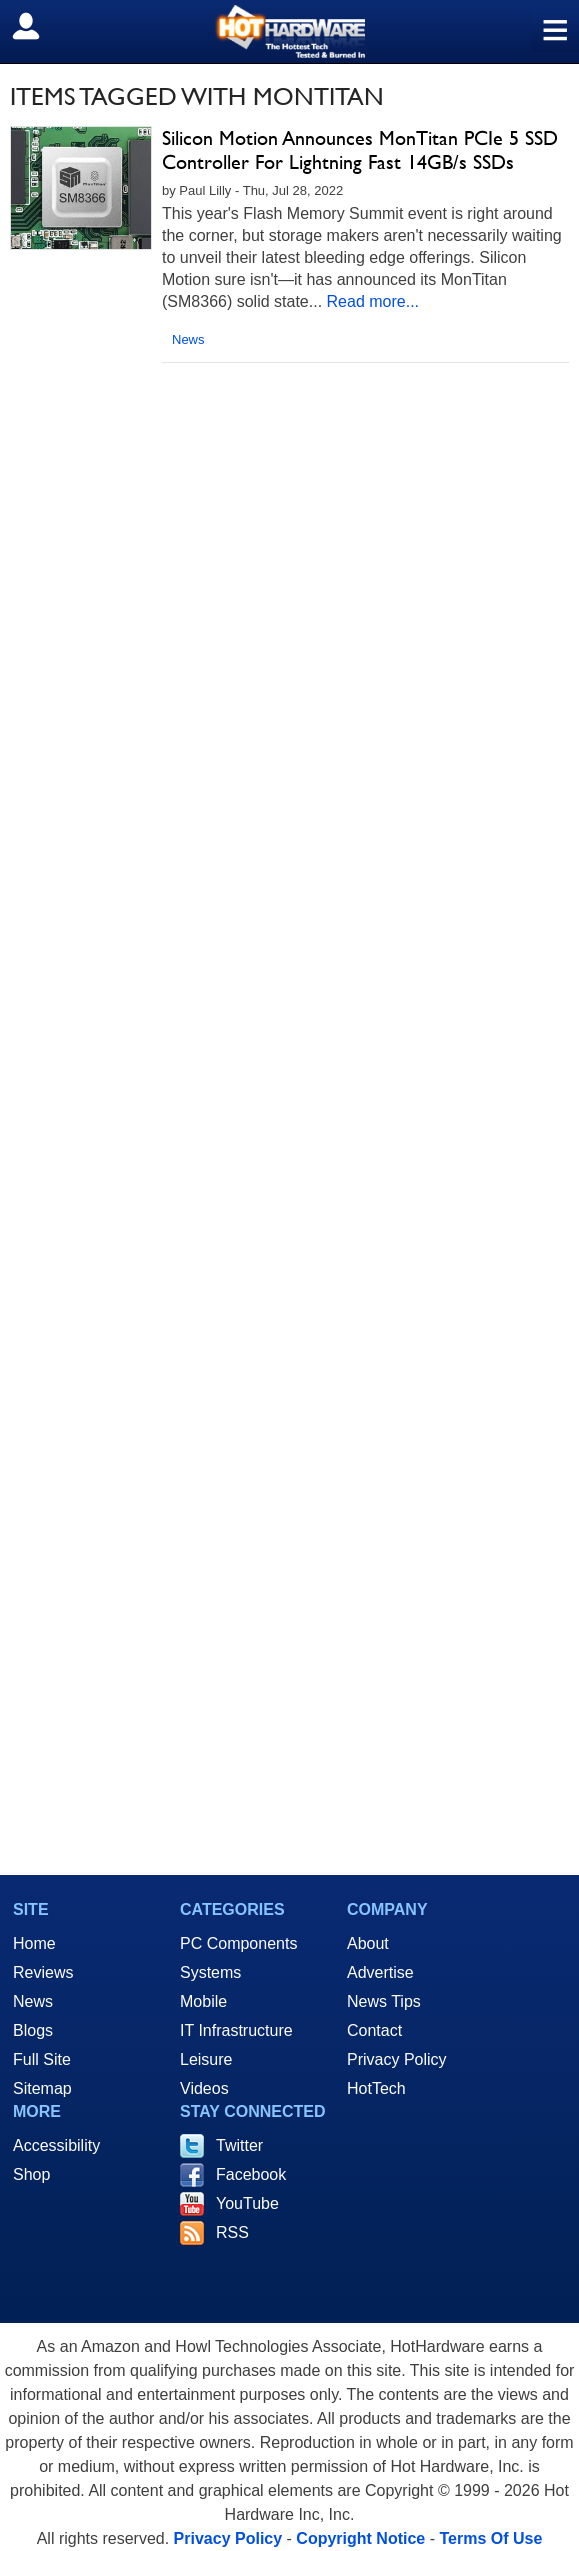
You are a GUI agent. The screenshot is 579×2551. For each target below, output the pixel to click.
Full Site (42, 2059)
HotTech (376, 2088)
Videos (204, 2088)
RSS (232, 2232)
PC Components (238, 1943)
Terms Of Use (490, 2538)
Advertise (380, 1972)
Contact (374, 2030)
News (188, 339)
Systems (210, 1972)
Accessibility (56, 2145)
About (368, 1943)
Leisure (206, 2059)
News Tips (384, 2001)
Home (34, 1943)
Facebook (251, 2174)
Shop (31, 2174)
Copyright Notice (360, 2538)
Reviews (43, 1972)
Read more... (373, 301)
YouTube (247, 2203)
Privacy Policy (397, 2059)
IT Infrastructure (236, 2030)
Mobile (203, 2001)
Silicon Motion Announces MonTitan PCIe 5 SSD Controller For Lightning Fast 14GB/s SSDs (360, 150)
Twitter (239, 2145)
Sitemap (42, 2088)
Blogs (33, 2030)
